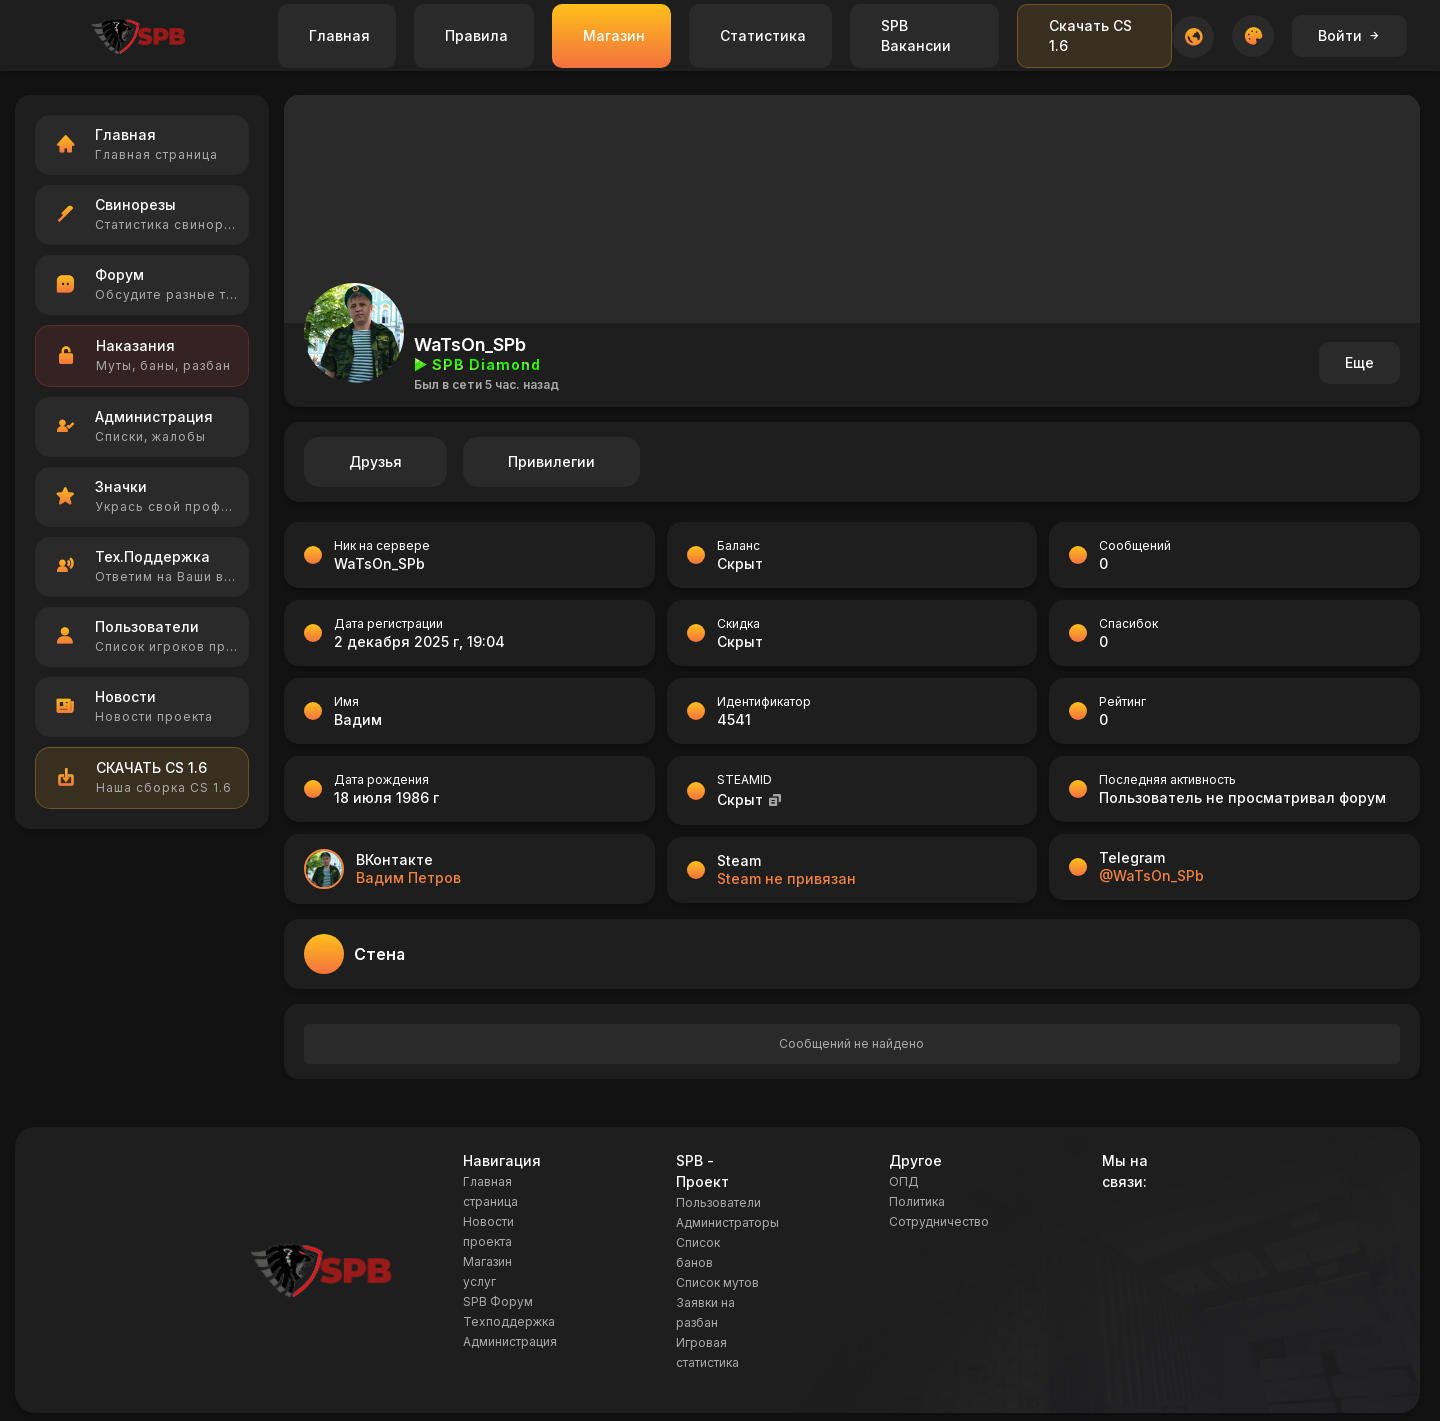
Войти (1349, 35)
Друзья (375, 461)
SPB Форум (498, 1301)
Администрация (510, 1341)
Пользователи (718, 1202)
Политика (917, 1201)
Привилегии (551, 461)
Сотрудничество (939, 1221)
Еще (1359, 362)
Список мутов (717, 1282)
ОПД (904, 1181)
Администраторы (727, 1222)
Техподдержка (509, 1321)
